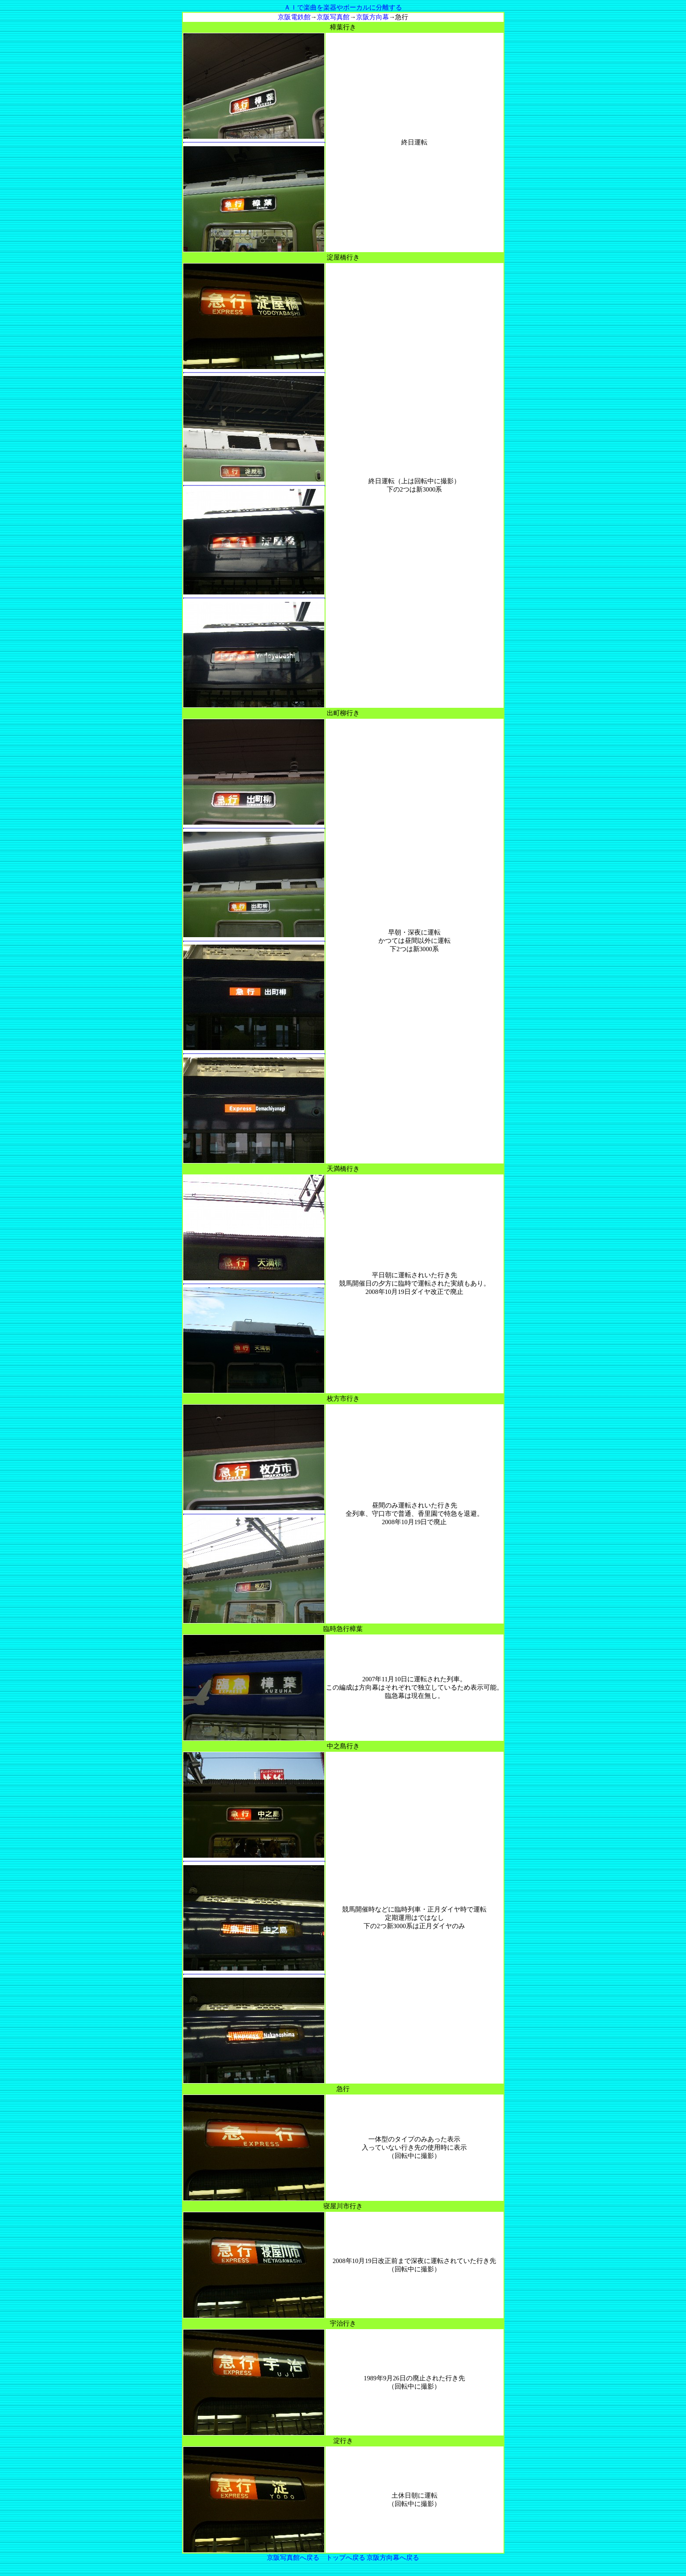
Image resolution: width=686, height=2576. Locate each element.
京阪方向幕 (372, 17)
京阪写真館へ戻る (293, 2557)
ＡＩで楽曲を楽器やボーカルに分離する (343, 7)
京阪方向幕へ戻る (393, 2557)
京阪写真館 (333, 17)
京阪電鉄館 (294, 17)
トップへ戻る (345, 2557)
